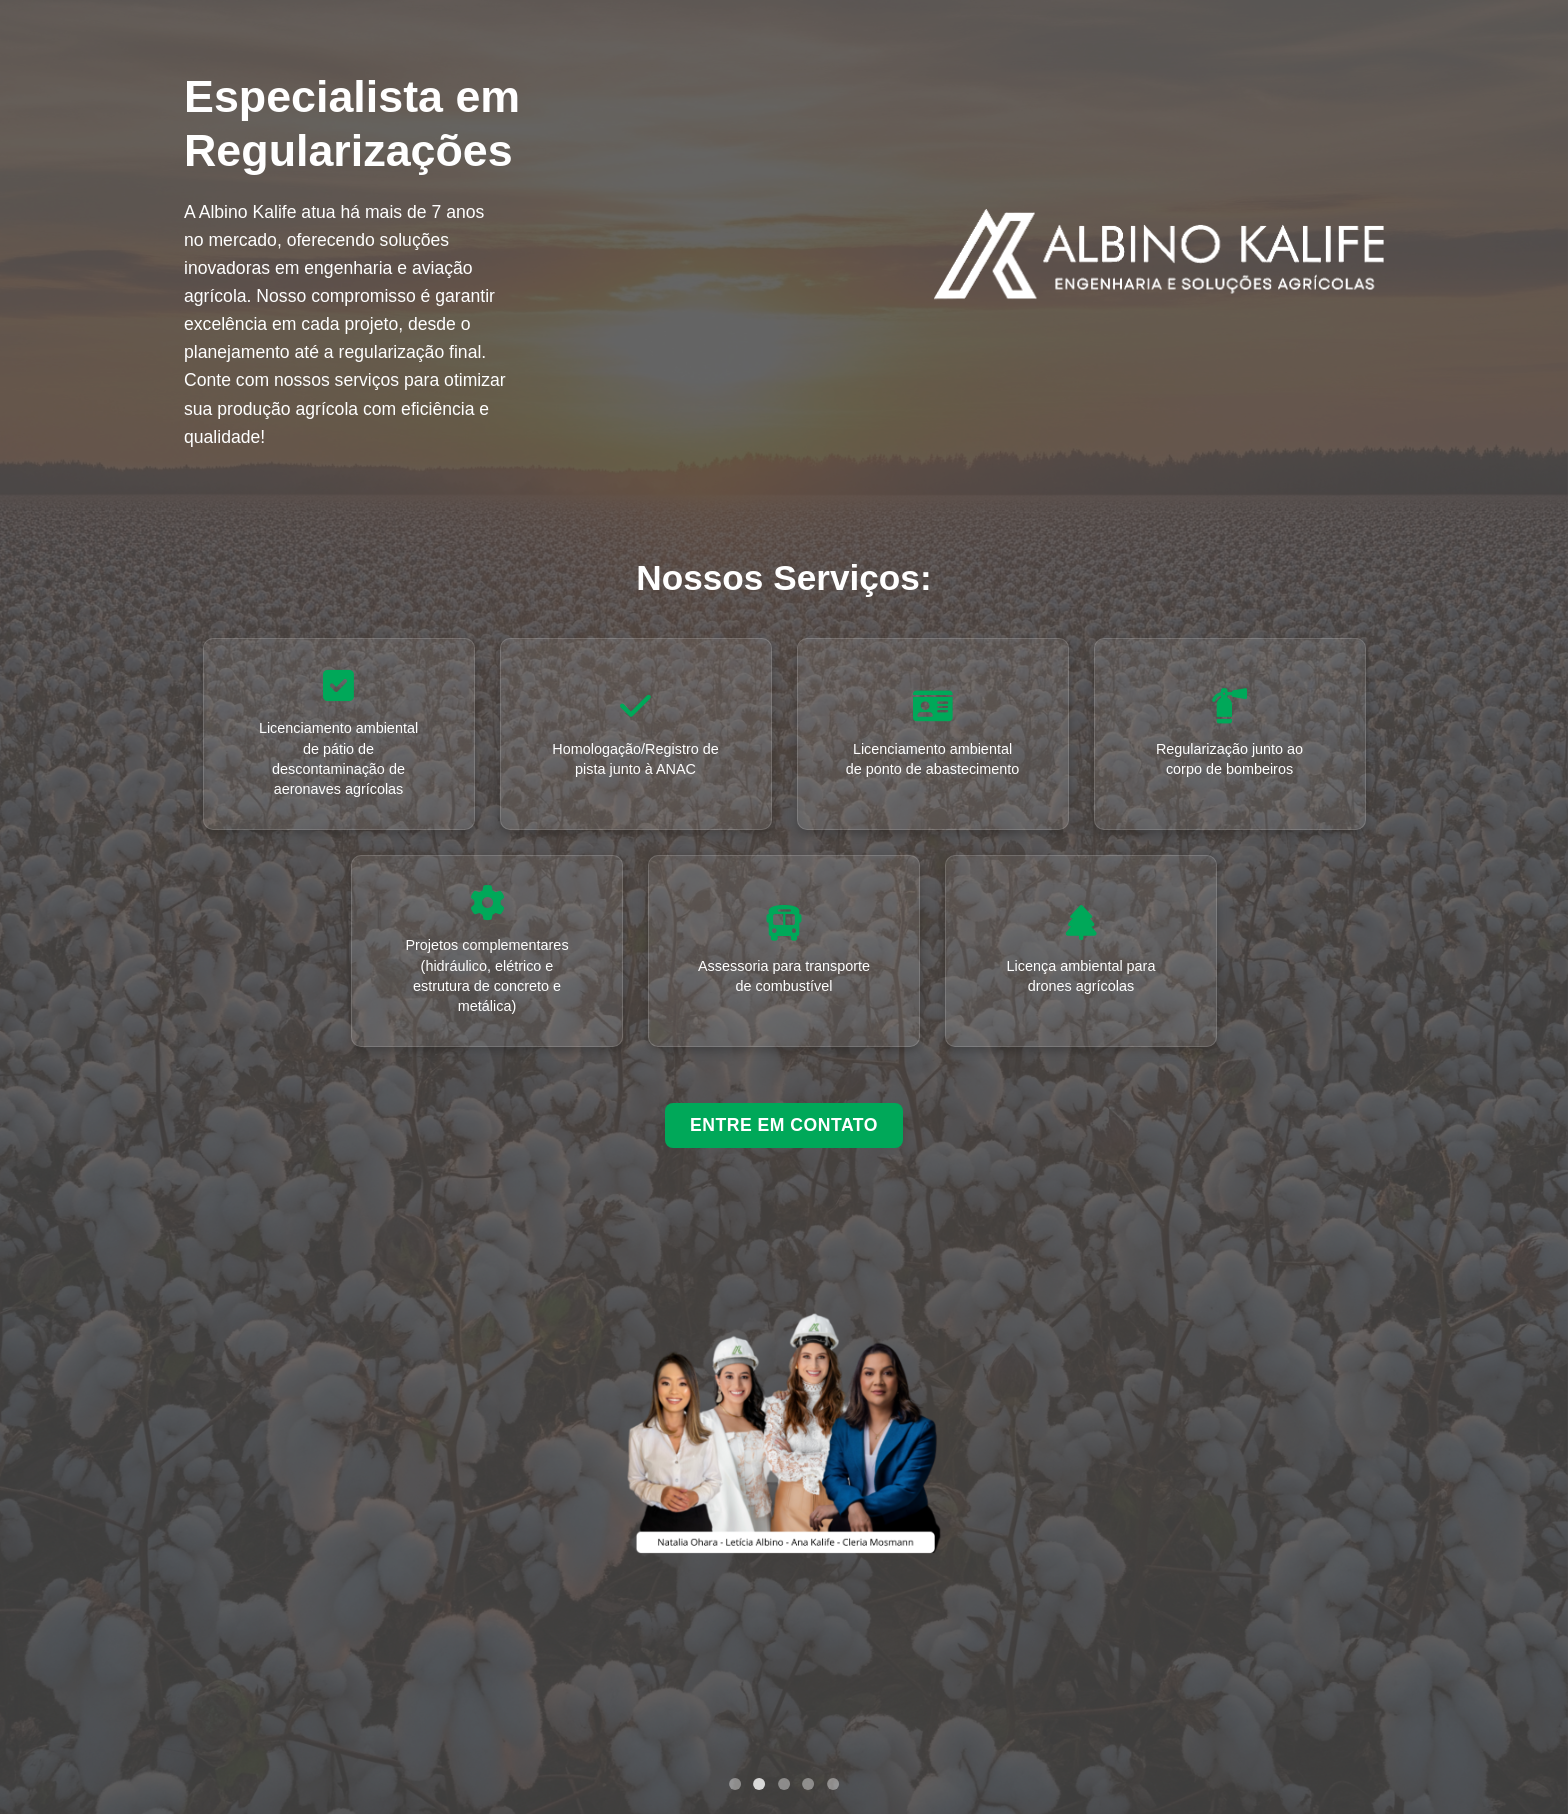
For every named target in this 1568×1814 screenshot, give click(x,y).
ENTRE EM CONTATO (784, 1125)
